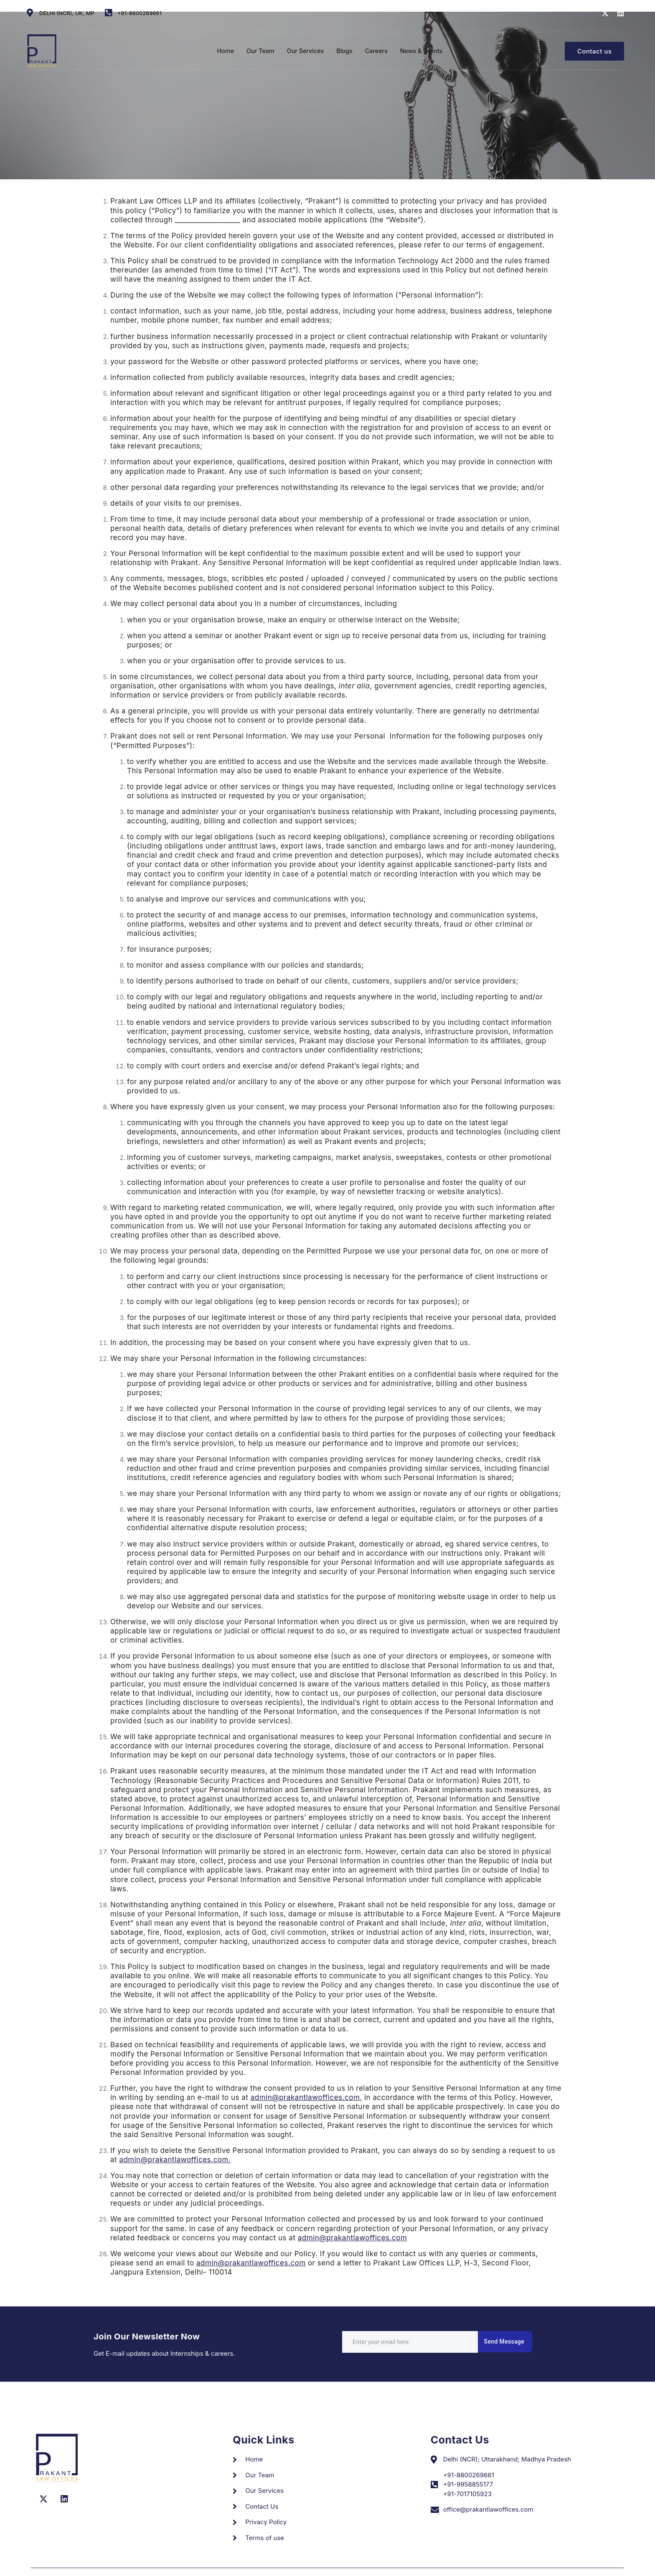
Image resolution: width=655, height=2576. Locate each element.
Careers (377, 45)
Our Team (258, 45)
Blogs (344, 45)
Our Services (304, 45)
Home (222, 45)
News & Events (424, 45)
